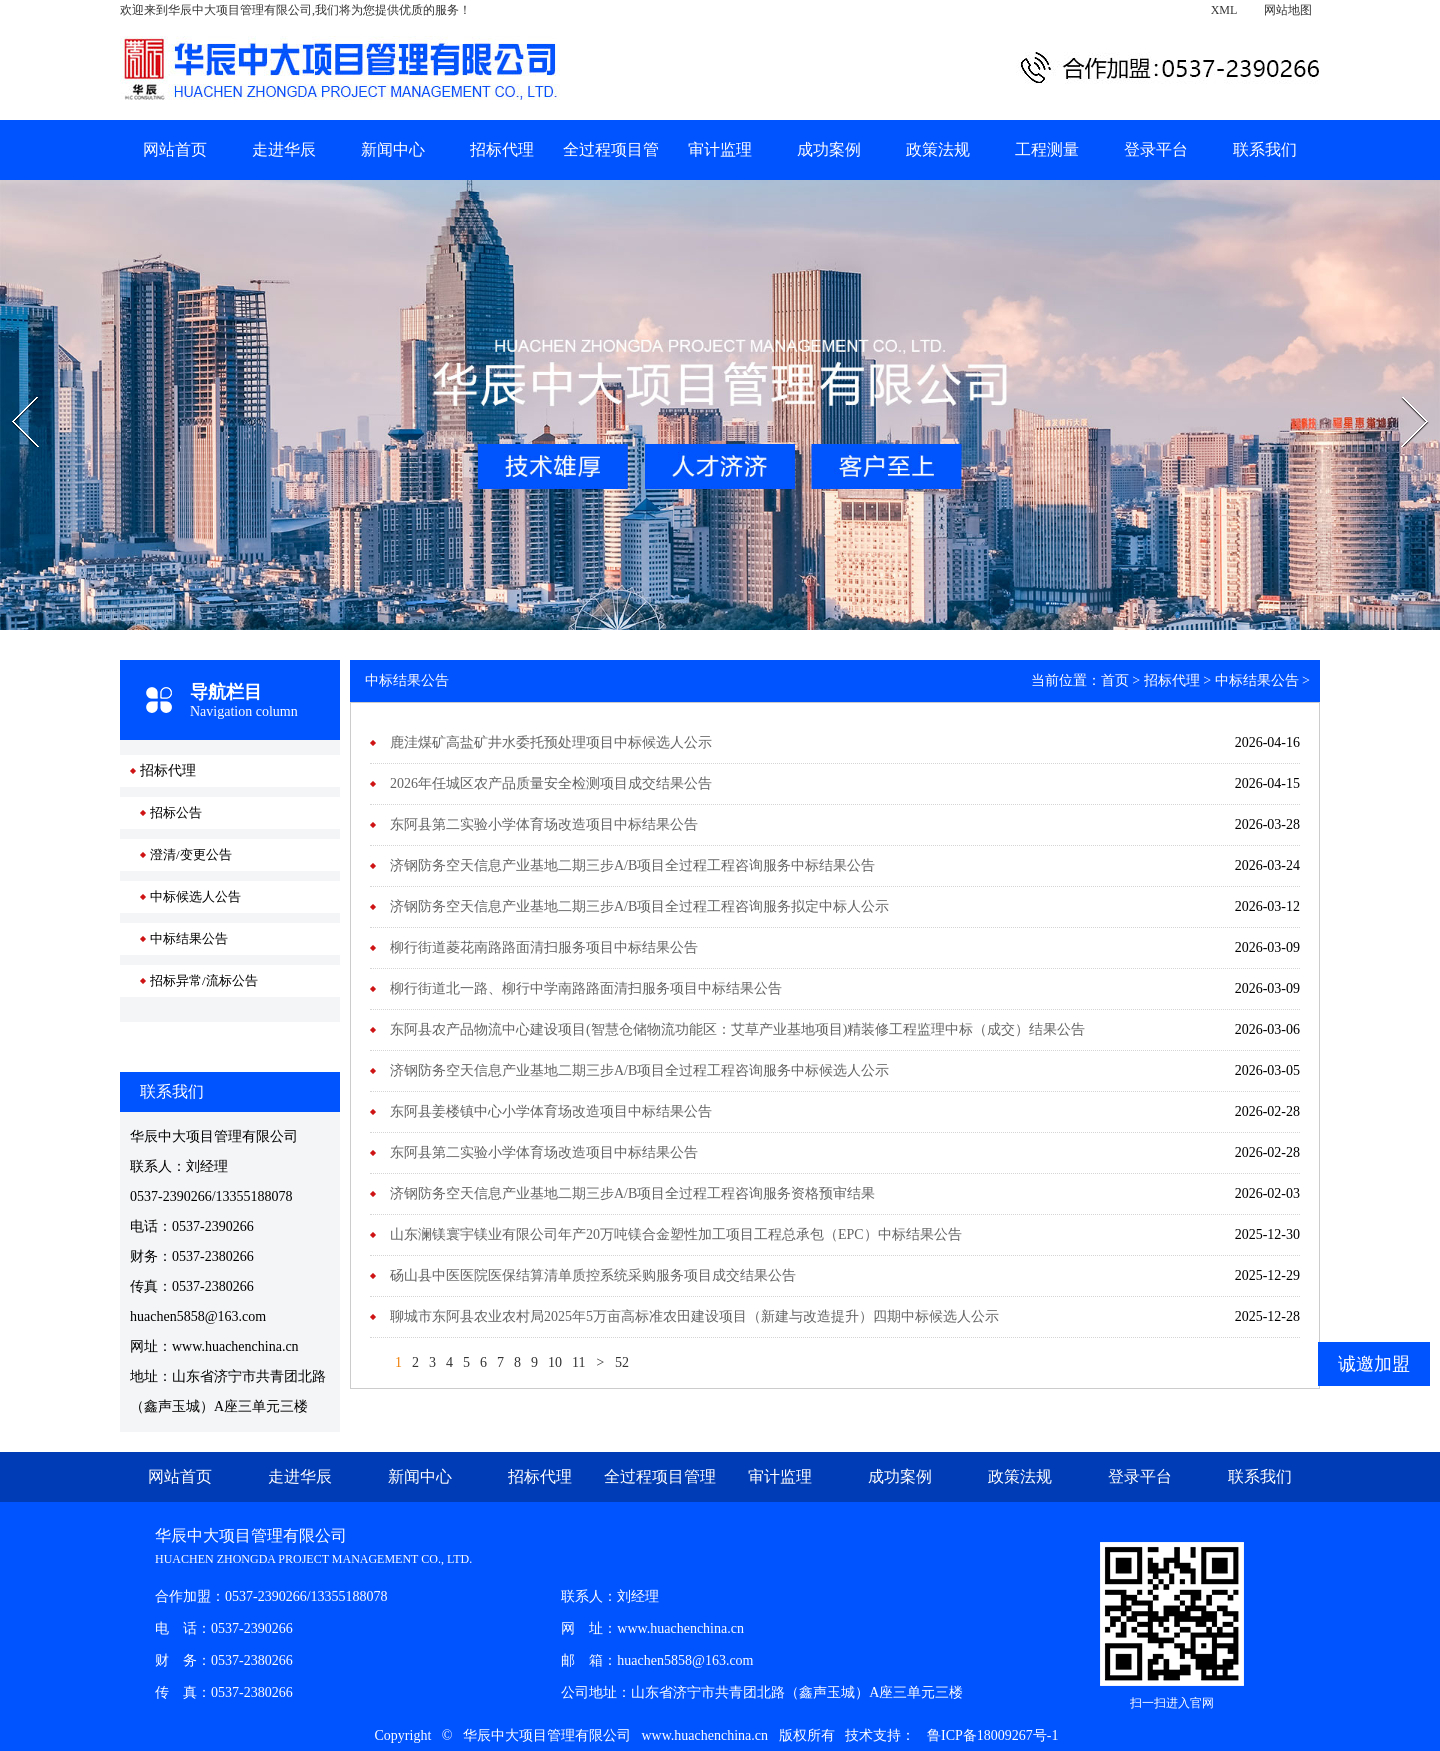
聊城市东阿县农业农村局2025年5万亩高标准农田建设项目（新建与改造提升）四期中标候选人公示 (694, 1316)
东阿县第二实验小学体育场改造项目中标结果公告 (544, 824)
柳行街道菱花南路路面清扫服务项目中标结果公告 (544, 947)
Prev (11, 390)
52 (622, 1362)
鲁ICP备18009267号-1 (992, 1735)
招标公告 (176, 812)
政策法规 (938, 149)
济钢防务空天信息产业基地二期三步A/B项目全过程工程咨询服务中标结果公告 (632, 865)
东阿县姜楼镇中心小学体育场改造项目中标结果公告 (551, 1111)
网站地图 (1288, 10)
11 (578, 1362)
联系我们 (1265, 149)
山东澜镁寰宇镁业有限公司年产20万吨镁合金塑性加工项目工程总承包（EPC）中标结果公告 (676, 1234)
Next (1401, 390)
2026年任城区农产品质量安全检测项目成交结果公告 (551, 783)
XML (1224, 10)
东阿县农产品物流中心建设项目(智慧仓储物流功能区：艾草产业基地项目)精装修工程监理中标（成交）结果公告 (737, 1029)
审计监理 (720, 149)
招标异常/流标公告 (204, 980)
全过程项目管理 (660, 1476)
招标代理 (502, 149)
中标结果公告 (189, 938)
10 (555, 1362)
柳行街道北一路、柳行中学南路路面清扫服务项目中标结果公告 (586, 988)
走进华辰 (284, 149)
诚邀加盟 (1374, 1364)
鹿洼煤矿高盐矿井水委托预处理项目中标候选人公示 (551, 742)
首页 (1115, 680)
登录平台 (1156, 149)
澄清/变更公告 (191, 854)
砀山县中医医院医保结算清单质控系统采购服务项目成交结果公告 (593, 1275)
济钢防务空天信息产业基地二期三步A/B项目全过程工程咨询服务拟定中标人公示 (639, 906)
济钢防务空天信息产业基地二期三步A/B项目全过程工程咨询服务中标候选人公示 (639, 1070)
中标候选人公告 (195, 896)
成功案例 (829, 149)
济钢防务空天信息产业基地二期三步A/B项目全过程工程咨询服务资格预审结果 (632, 1193)
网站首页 (175, 149)
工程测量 (1047, 149)
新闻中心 (393, 149)
